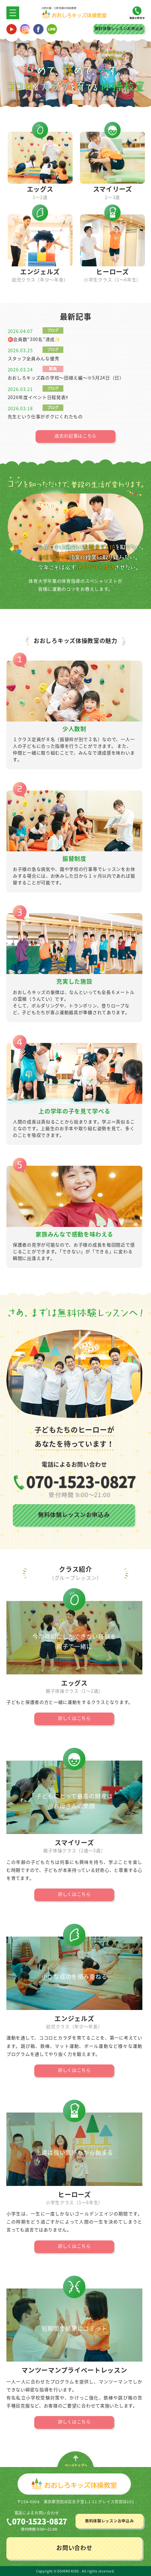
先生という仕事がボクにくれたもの (45, 416)
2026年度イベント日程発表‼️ (38, 397)
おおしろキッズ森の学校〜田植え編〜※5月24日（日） (66, 377)
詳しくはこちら (74, 1718)
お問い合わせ (74, 2547)
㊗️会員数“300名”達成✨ (34, 339)
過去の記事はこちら (75, 435)
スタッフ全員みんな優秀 (34, 358)
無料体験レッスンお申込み (119, 28)
